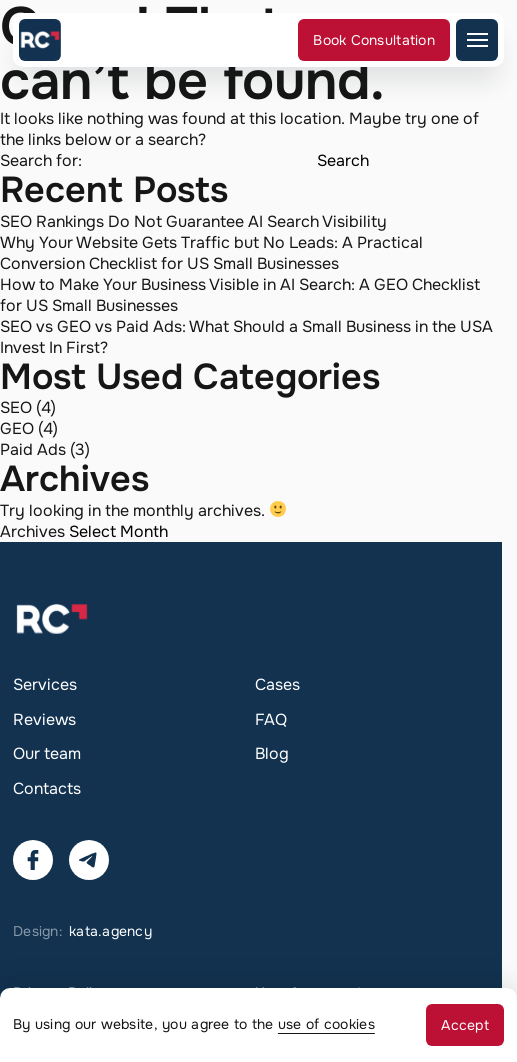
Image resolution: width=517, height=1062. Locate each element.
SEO (16, 407)
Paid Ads (33, 449)
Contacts (47, 788)
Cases (277, 684)
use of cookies (326, 1024)
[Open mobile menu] (477, 40)
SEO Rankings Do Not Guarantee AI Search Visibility (193, 221)
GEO (17, 428)
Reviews (44, 719)
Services (45, 684)
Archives (32, 531)
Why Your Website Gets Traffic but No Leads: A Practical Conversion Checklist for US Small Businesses (211, 253)
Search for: (41, 160)
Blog (272, 753)
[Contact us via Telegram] (89, 860)
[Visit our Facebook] (33, 860)
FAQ (271, 719)
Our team (47, 753)
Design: (82, 931)
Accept (465, 1025)
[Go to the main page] (40, 40)
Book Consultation (374, 40)
